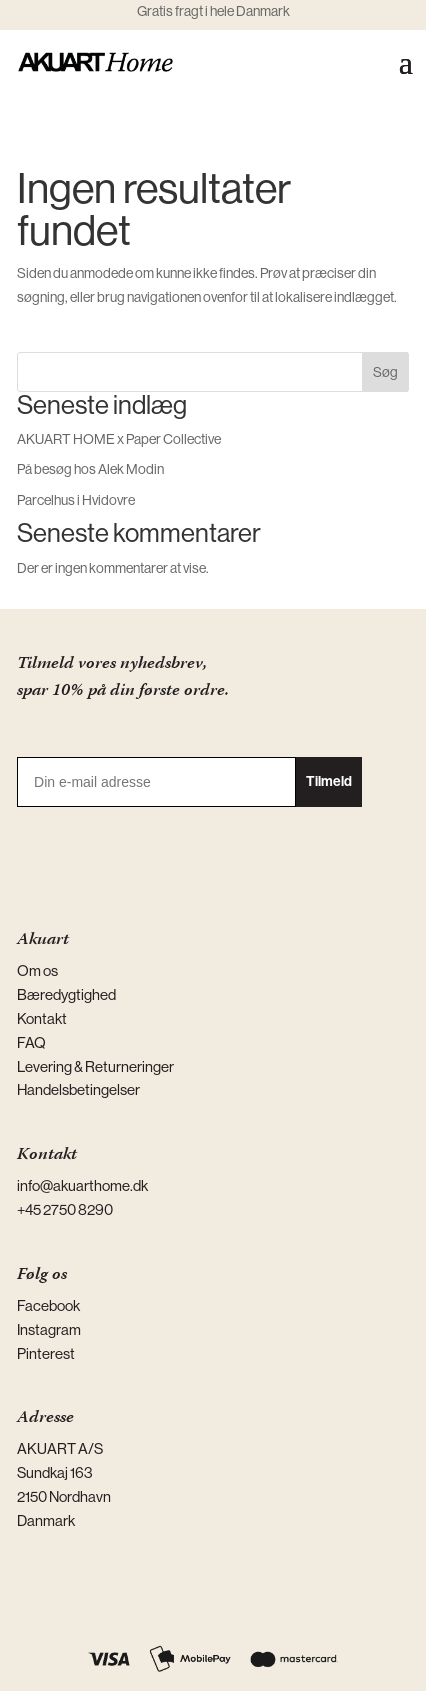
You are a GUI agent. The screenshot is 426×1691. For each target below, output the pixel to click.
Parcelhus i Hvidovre (76, 500)
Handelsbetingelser (78, 1089)
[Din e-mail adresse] (156, 782)
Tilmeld (329, 781)
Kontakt (42, 1018)
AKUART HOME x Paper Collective (119, 439)
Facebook (48, 1305)
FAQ (31, 1042)
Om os (37, 970)
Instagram (49, 1329)
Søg (385, 372)
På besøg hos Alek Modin (90, 469)
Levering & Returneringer (95, 1066)
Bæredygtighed (66, 994)
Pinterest (46, 1353)
